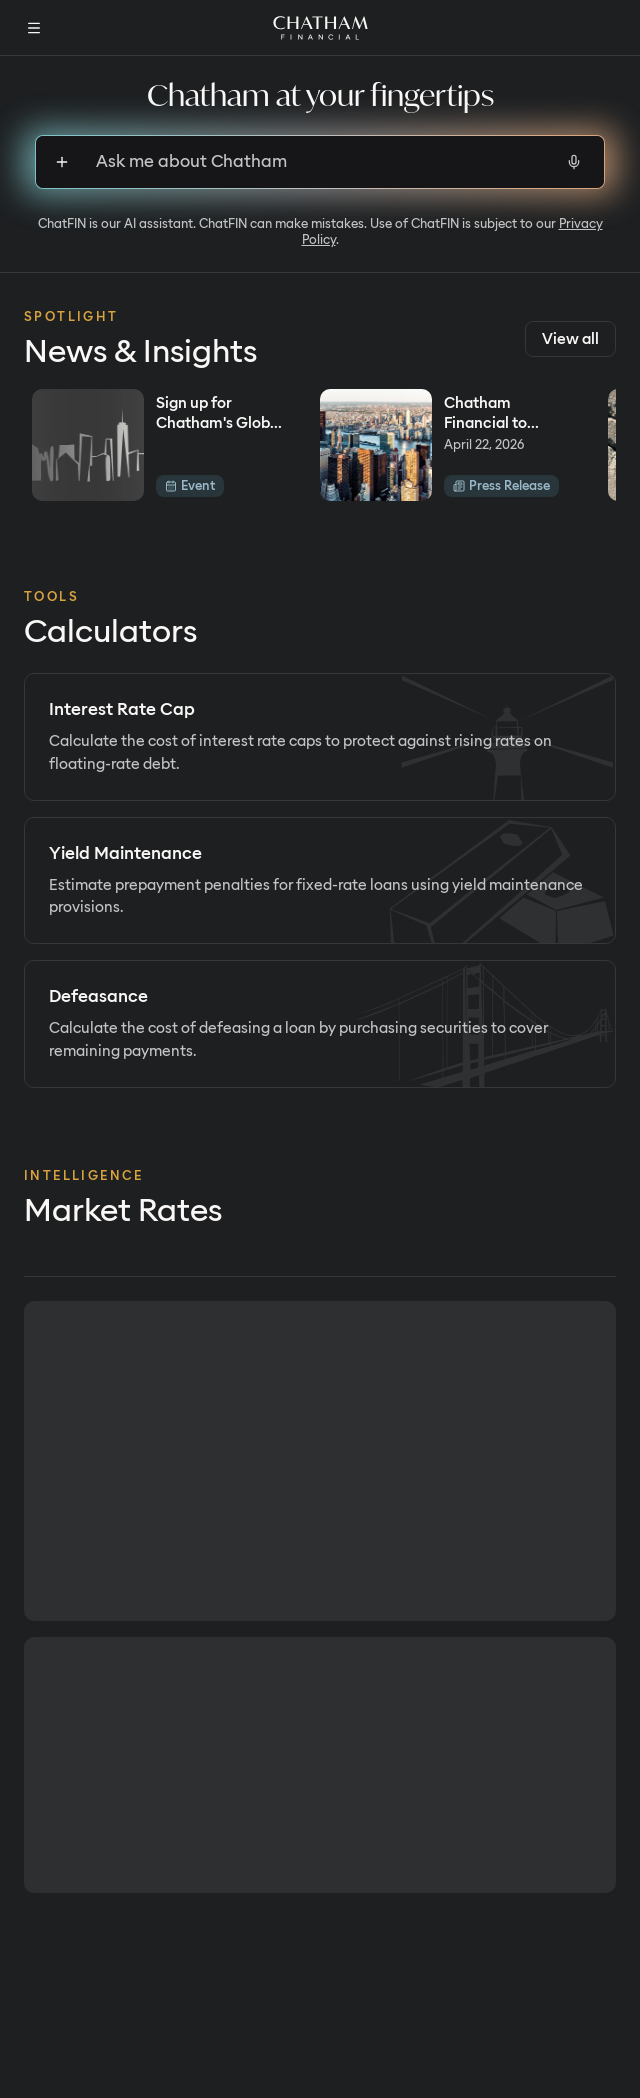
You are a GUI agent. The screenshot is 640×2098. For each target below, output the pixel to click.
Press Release (501, 485)
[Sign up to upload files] (62, 162)
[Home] (320, 28)
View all (570, 339)
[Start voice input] (574, 162)
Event (190, 485)
